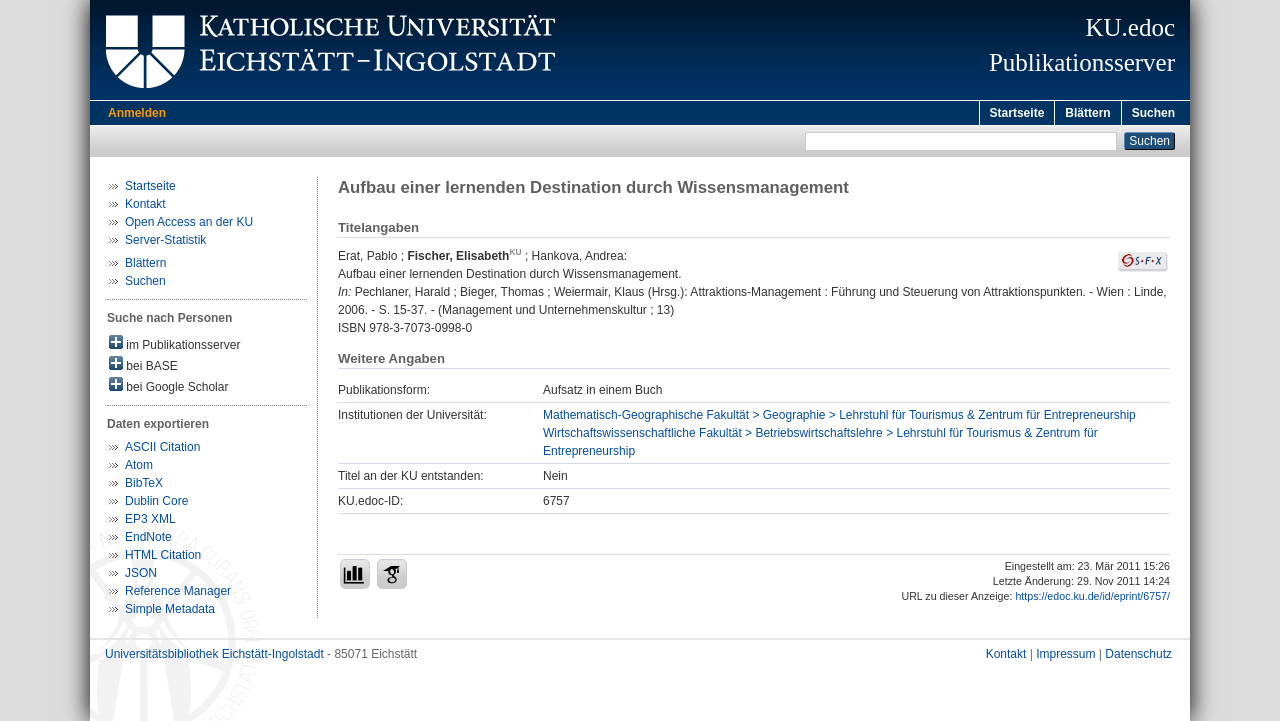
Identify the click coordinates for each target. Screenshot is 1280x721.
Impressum (1065, 657)
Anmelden (137, 113)
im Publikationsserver (174, 346)
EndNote (148, 540)
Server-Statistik (165, 243)
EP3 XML (150, 522)
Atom (139, 468)
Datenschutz (1138, 657)
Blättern (1087, 113)
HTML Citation (163, 558)
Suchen (1153, 113)
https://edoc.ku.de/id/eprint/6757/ (1092, 599)
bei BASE (143, 367)
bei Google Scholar (168, 388)
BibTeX (144, 486)
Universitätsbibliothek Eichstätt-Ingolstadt (214, 657)
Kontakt (145, 207)
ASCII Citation (162, 450)
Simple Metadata (170, 612)
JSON (141, 576)
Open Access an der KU (189, 225)
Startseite (1017, 113)
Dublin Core (156, 504)
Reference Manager (178, 594)
